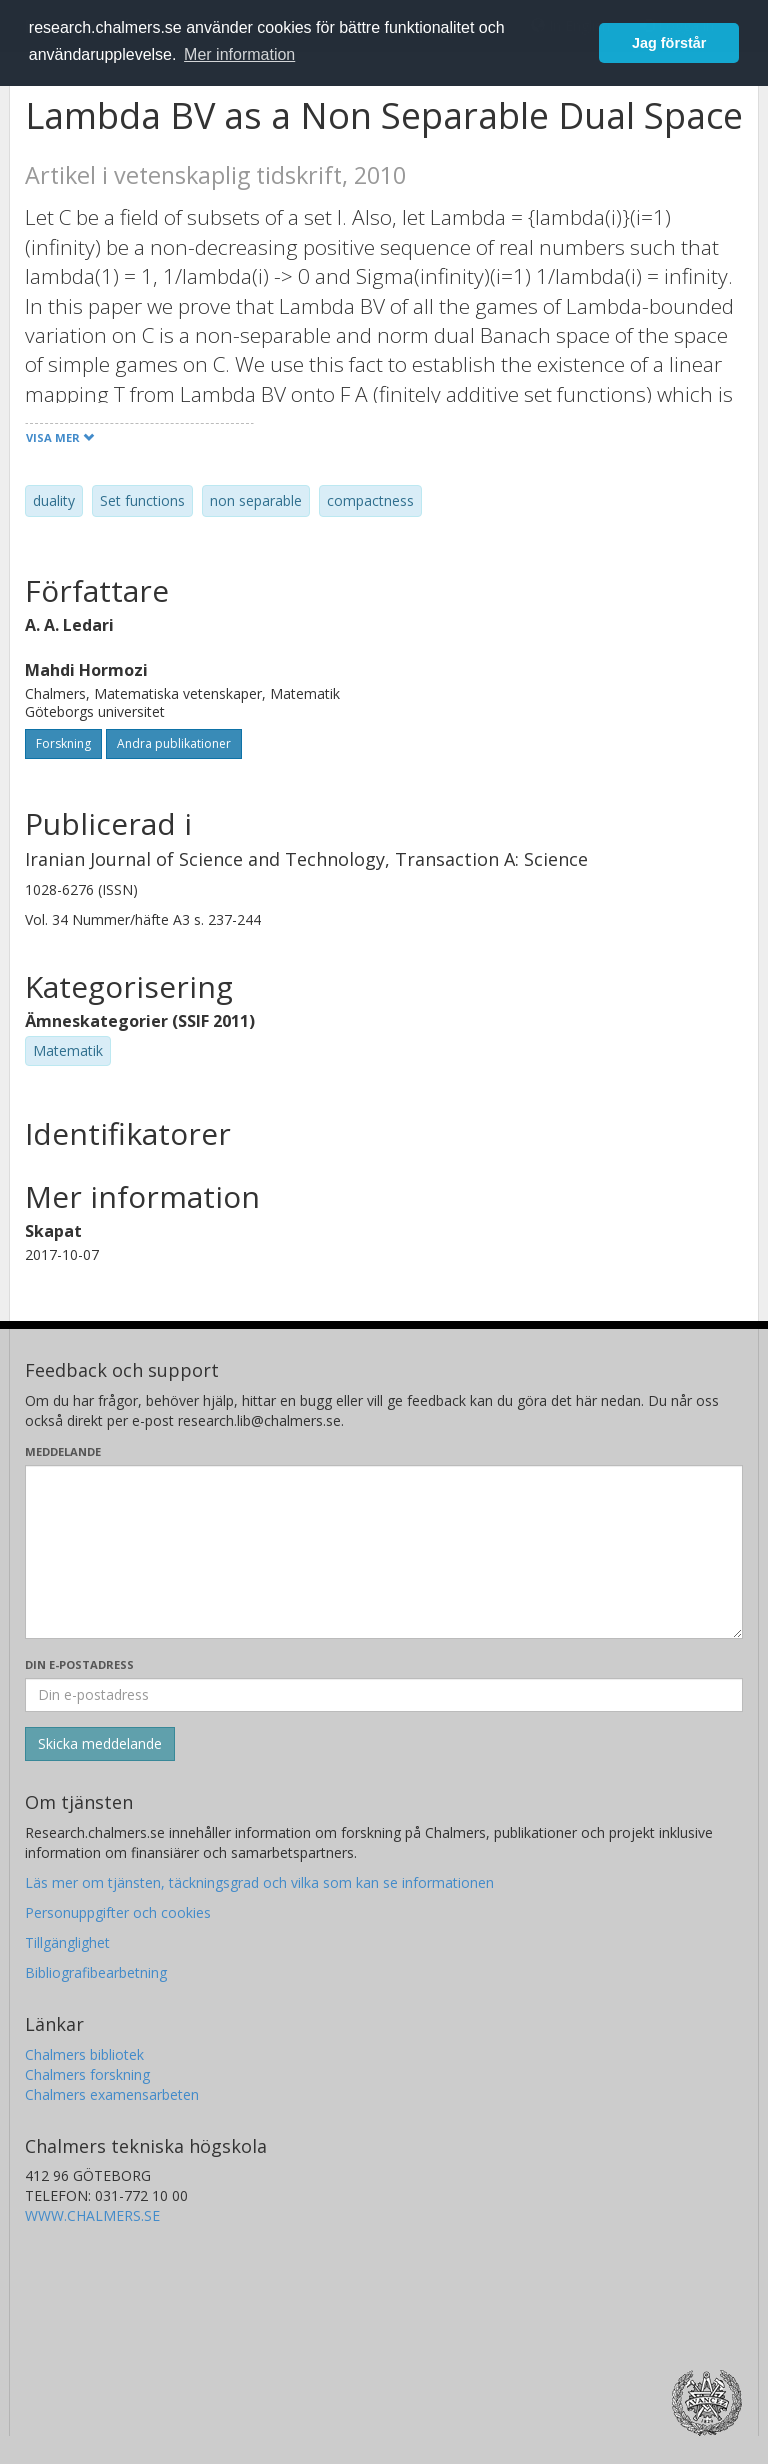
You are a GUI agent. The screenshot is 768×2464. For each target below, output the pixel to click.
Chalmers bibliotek (84, 2054)
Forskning (63, 743)
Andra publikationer (174, 743)
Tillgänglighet (67, 1942)
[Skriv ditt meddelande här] (384, 1552)
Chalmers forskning (87, 2074)
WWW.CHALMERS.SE (92, 2215)
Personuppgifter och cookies (118, 1912)
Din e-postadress (79, 1664)
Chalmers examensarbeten (112, 2094)
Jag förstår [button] (669, 43)
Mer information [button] (239, 54)
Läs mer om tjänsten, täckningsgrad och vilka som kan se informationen (259, 1882)
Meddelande (63, 1451)
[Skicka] (100, 1744)
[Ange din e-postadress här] (384, 1695)
